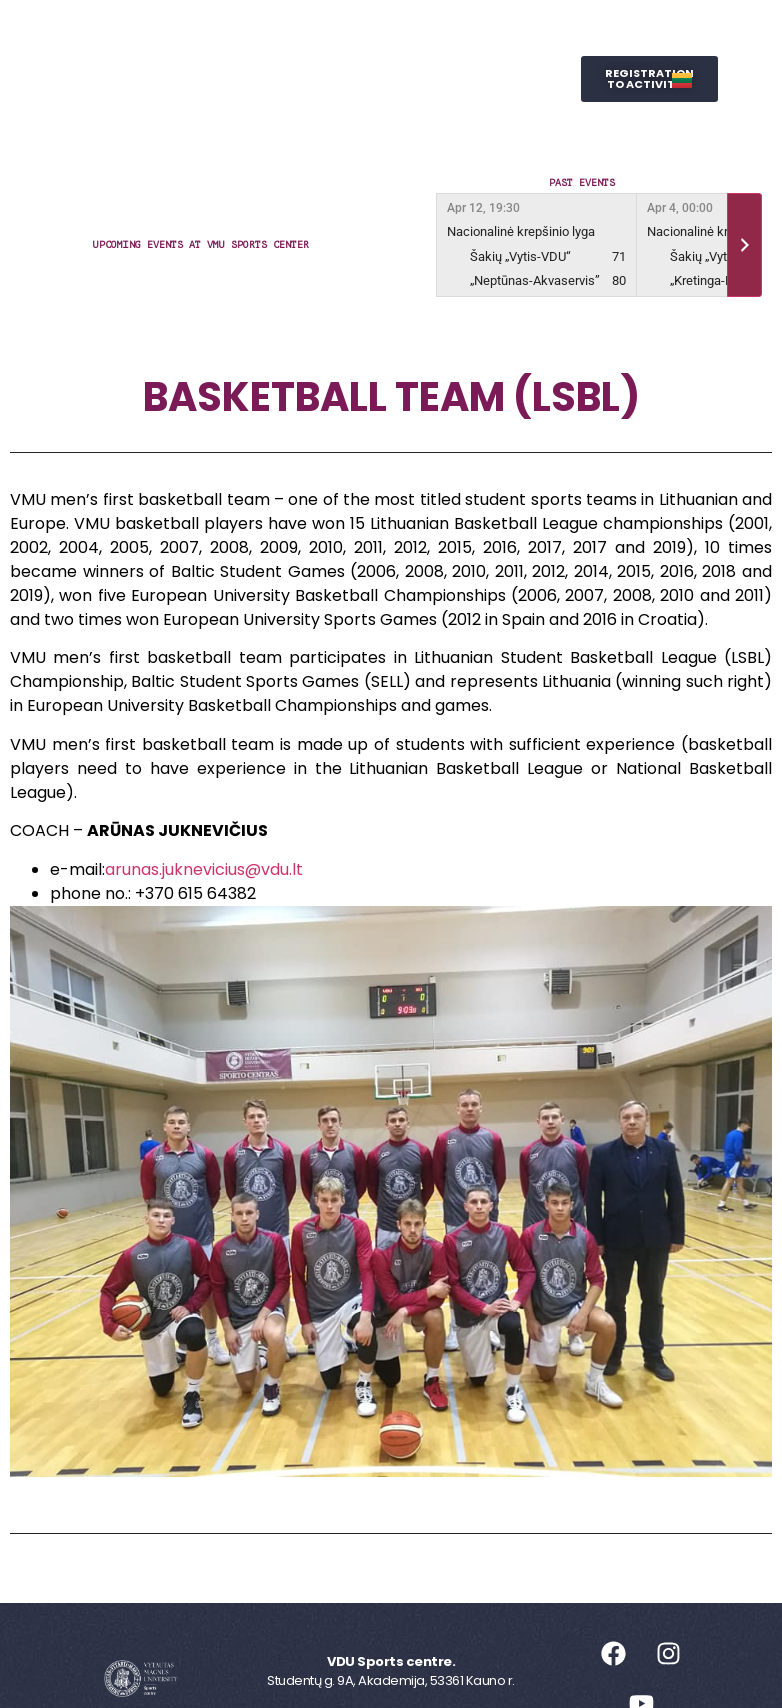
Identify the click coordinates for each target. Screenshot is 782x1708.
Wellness (452, 79)
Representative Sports (283, 79)
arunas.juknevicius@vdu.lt (204, 869)
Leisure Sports (425, 33)
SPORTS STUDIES (344, 124)
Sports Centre (265, 33)
